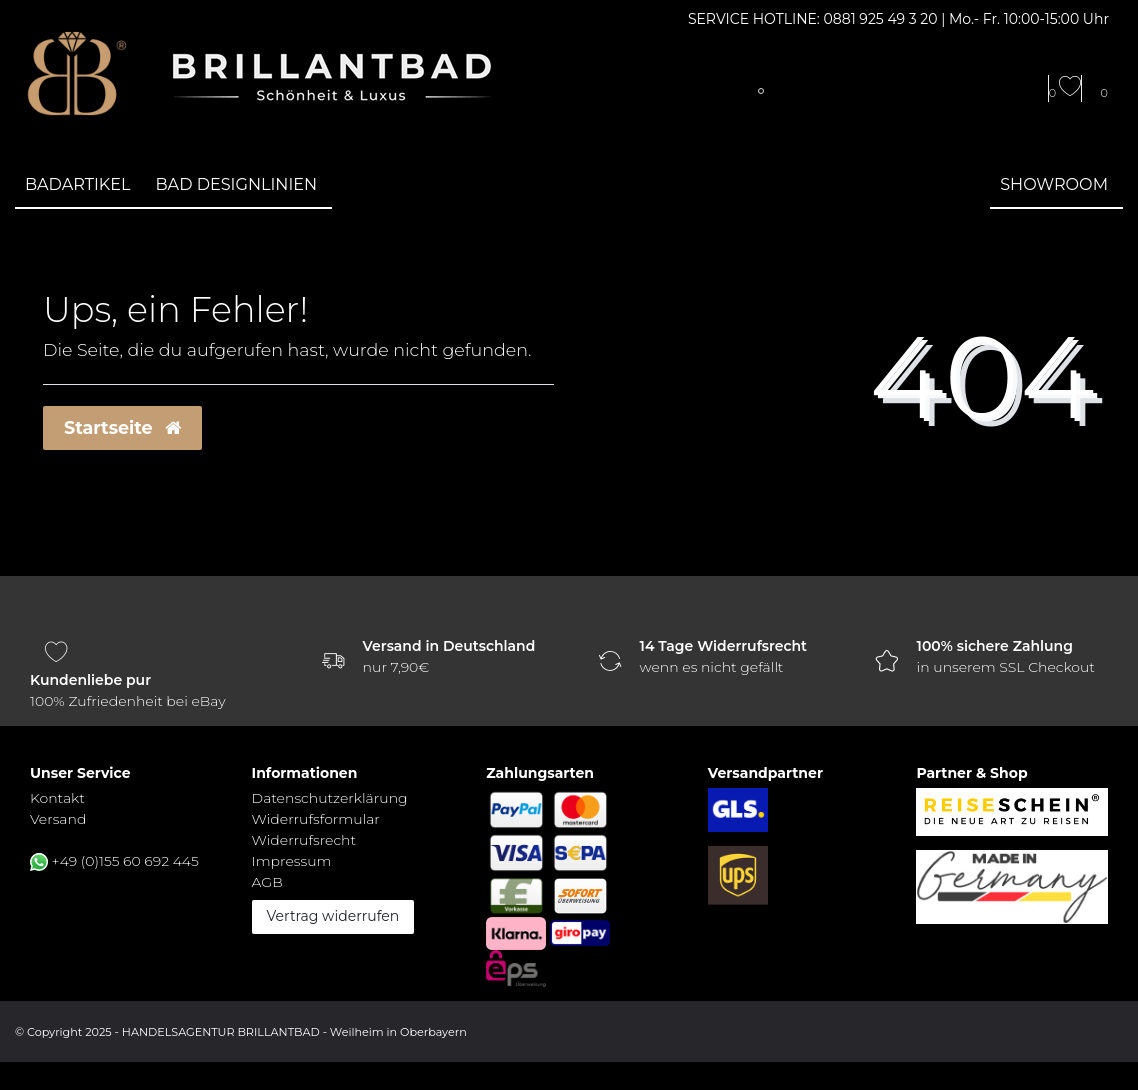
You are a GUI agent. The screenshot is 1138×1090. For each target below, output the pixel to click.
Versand (58, 819)
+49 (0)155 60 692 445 (125, 861)
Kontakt (57, 798)
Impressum (292, 861)
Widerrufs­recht (304, 840)
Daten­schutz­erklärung (330, 798)
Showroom (1054, 184)
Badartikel (78, 184)
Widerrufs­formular (316, 819)
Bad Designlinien (237, 184)
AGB (267, 882)
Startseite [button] (122, 427)
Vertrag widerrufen (333, 916)
